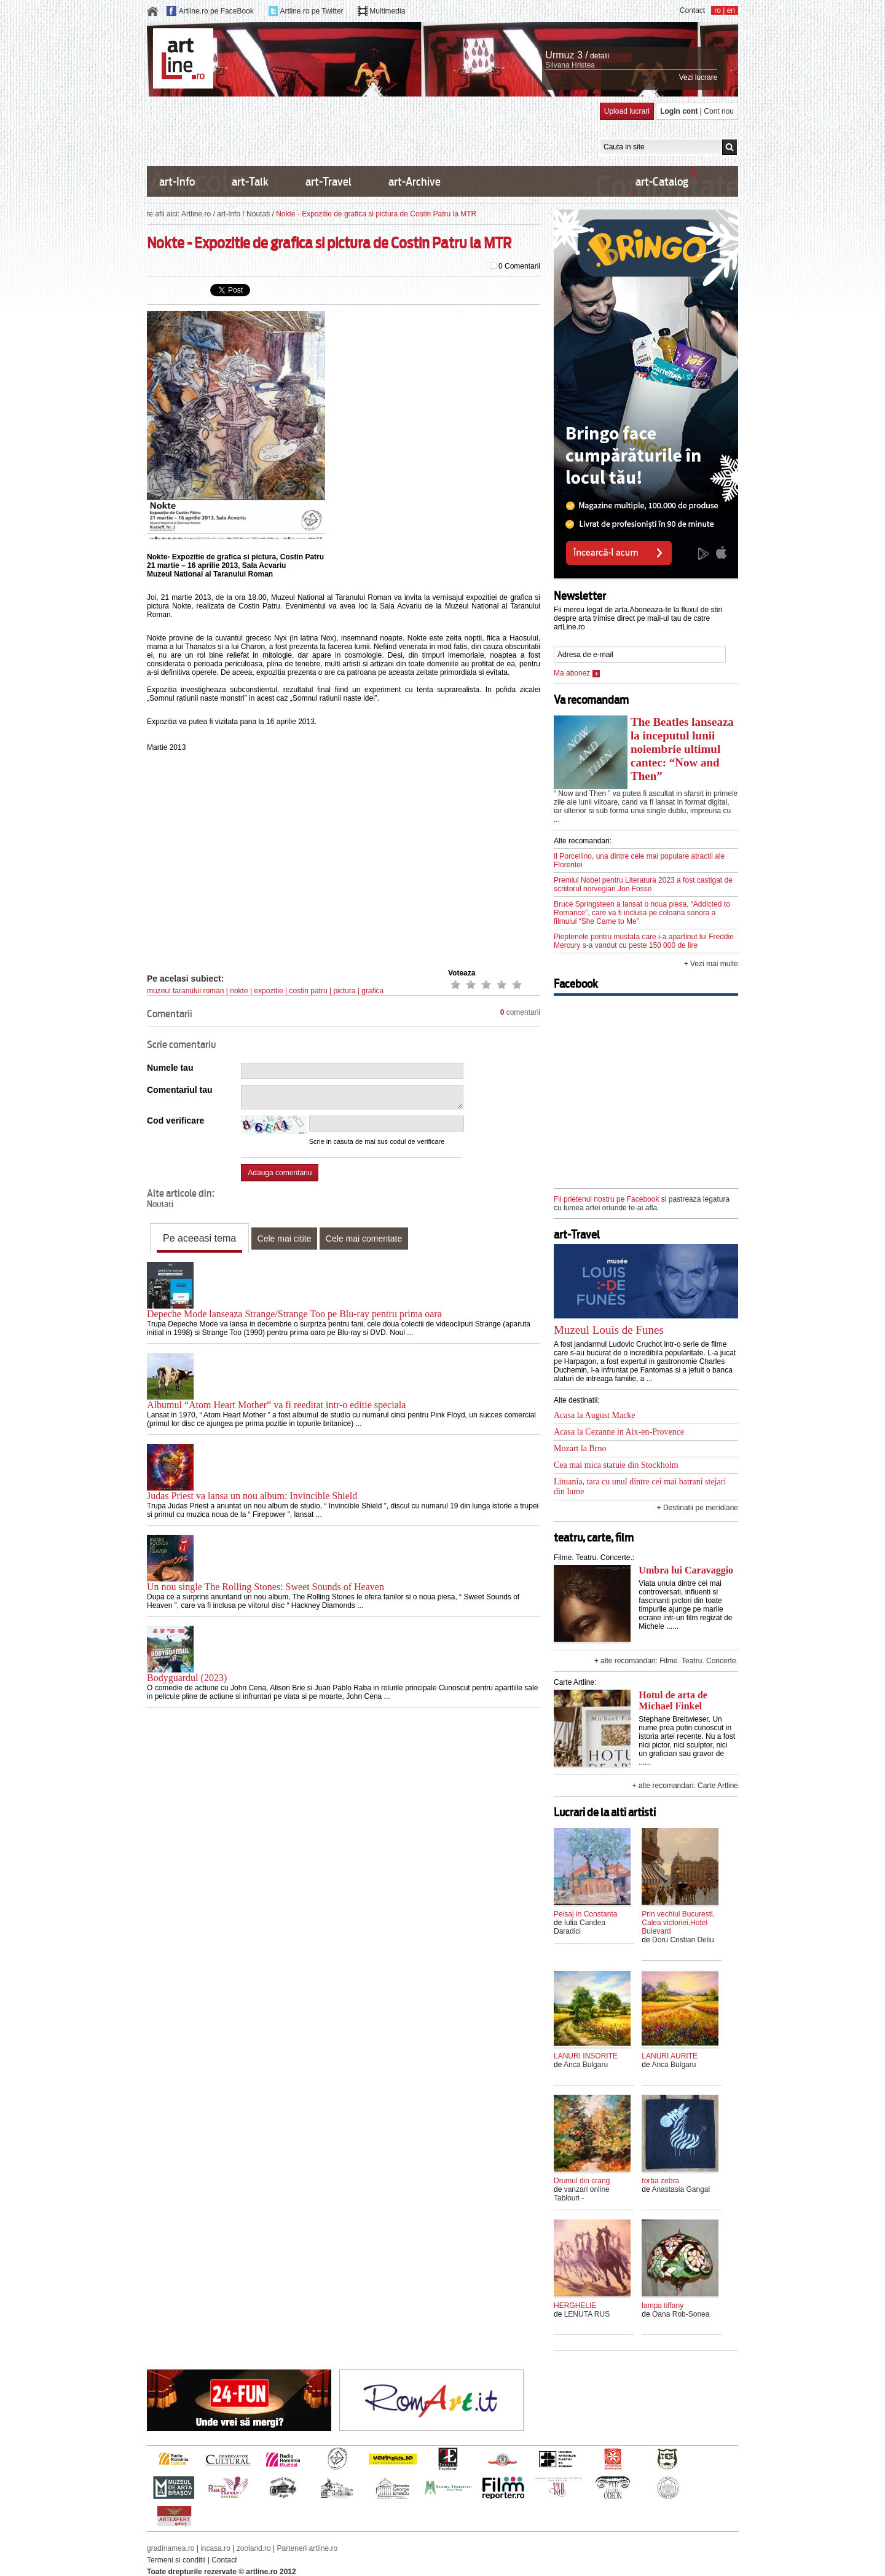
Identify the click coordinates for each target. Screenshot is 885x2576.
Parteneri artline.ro (307, 2548)
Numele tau (170, 1068)
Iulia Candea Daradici (579, 1927)
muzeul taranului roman (185, 991)
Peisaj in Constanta (585, 1914)
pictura (344, 991)
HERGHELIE (575, 2305)
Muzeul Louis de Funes (609, 1329)
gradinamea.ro (170, 2548)
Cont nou (719, 111)
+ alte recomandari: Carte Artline (685, 1785)
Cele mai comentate (364, 1238)
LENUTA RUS (587, 2314)
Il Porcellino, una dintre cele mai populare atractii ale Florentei (639, 860)
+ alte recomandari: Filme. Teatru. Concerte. (666, 1660)
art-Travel (328, 181)
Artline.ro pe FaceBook (216, 11)
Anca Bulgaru (586, 2064)
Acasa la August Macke (594, 1415)
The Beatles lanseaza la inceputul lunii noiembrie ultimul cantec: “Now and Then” (682, 748)
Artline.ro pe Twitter (311, 11)
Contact (692, 10)
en (731, 10)
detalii (599, 56)
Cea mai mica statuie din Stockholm (616, 1465)
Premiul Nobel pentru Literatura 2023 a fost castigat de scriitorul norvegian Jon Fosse (643, 884)
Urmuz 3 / (566, 55)
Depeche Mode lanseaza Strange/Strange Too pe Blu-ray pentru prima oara (294, 1314)
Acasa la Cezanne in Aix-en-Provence (619, 1431)
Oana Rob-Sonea (680, 2314)
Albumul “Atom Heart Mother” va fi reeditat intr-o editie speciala (276, 1405)
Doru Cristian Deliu (683, 1940)
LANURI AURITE (670, 2056)
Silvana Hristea (570, 65)
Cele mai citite (285, 1238)
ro (717, 10)
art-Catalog (661, 181)
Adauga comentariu (280, 1172)
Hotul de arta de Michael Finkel (673, 1700)
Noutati (258, 214)
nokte (239, 991)
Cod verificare (175, 1120)
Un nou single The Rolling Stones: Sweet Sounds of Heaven (265, 1586)
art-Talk (250, 181)
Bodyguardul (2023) (187, 1677)
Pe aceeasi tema (199, 1238)
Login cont (679, 111)
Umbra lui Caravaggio (686, 1570)
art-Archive (414, 181)
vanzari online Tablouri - (582, 2193)
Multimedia (387, 11)
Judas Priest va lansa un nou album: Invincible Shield (252, 1496)
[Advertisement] (370, 130)
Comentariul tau (180, 1090)
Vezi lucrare (698, 77)
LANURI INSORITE (586, 2056)
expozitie (268, 991)
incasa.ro (215, 2548)
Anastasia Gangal (680, 2189)
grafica (372, 991)
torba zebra (660, 2180)
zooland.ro (254, 2548)
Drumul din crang (582, 2180)
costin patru (308, 991)
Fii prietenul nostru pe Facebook (606, 1199)
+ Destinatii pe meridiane (697, 1507)
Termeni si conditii (176, 2560)
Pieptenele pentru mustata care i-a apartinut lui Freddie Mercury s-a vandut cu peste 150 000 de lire (644, 941)
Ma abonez (577, 673)
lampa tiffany (662, 2305)
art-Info (177, 181)
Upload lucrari (627, 111)
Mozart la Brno (580, 1448)
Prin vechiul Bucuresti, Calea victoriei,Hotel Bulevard (678, 1923)
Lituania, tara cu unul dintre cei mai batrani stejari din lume (640, 1486)
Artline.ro (196, 214)
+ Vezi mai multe (711, 963)
